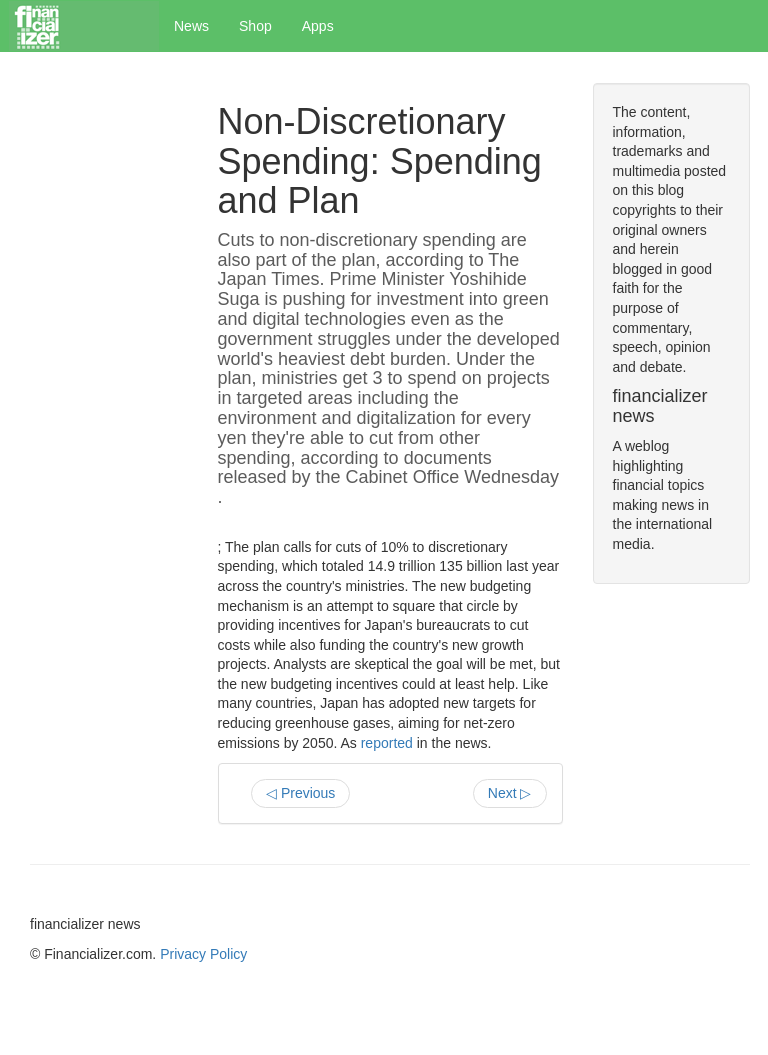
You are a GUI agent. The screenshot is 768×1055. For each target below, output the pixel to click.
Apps (318, 26)
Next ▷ (510, 793)
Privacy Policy (203, 954)
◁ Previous (300, 793)
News (191, 26)
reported (387, 743)
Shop (255, 26)
